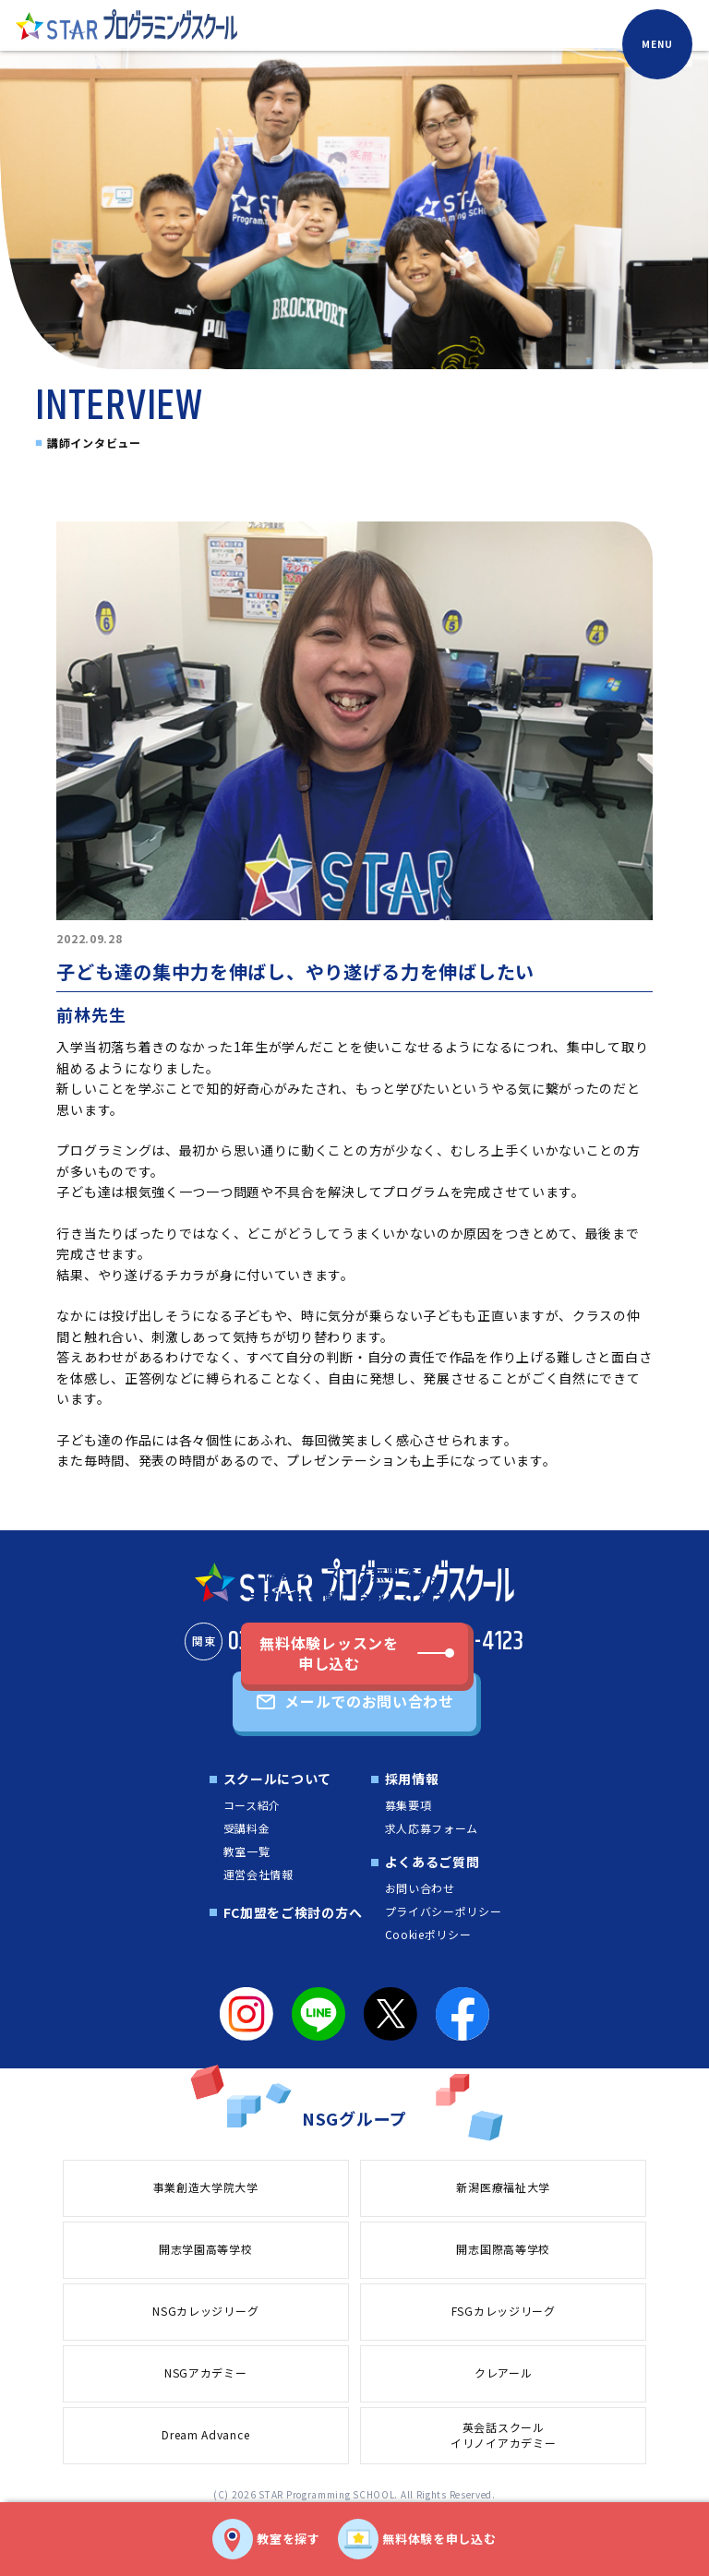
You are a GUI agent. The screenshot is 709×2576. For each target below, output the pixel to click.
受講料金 (246, 1828)
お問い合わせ (420, 1888)
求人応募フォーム (432, 1828)
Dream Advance (205, 2434)
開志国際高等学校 (503, 2249)
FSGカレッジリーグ (503, 2310)
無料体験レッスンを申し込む (328, 1653)
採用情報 (412, 1778)
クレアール (504, 2372)
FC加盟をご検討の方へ (293, 1912)
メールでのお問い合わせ (369, 1701)
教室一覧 (246, 1851)
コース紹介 (252, 1805)
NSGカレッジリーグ (205, 2310)
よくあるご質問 (432, 1861)
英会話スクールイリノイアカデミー (503, 2434)
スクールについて (277, 1778)
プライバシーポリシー (443, 1911)
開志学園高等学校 (206, 2249)
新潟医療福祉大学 (503, 2187)
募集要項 (408, 1805)
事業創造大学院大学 (205, 2187)
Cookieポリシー (428, 1934)
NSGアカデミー (205, 2372)
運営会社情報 (258, 1874)
